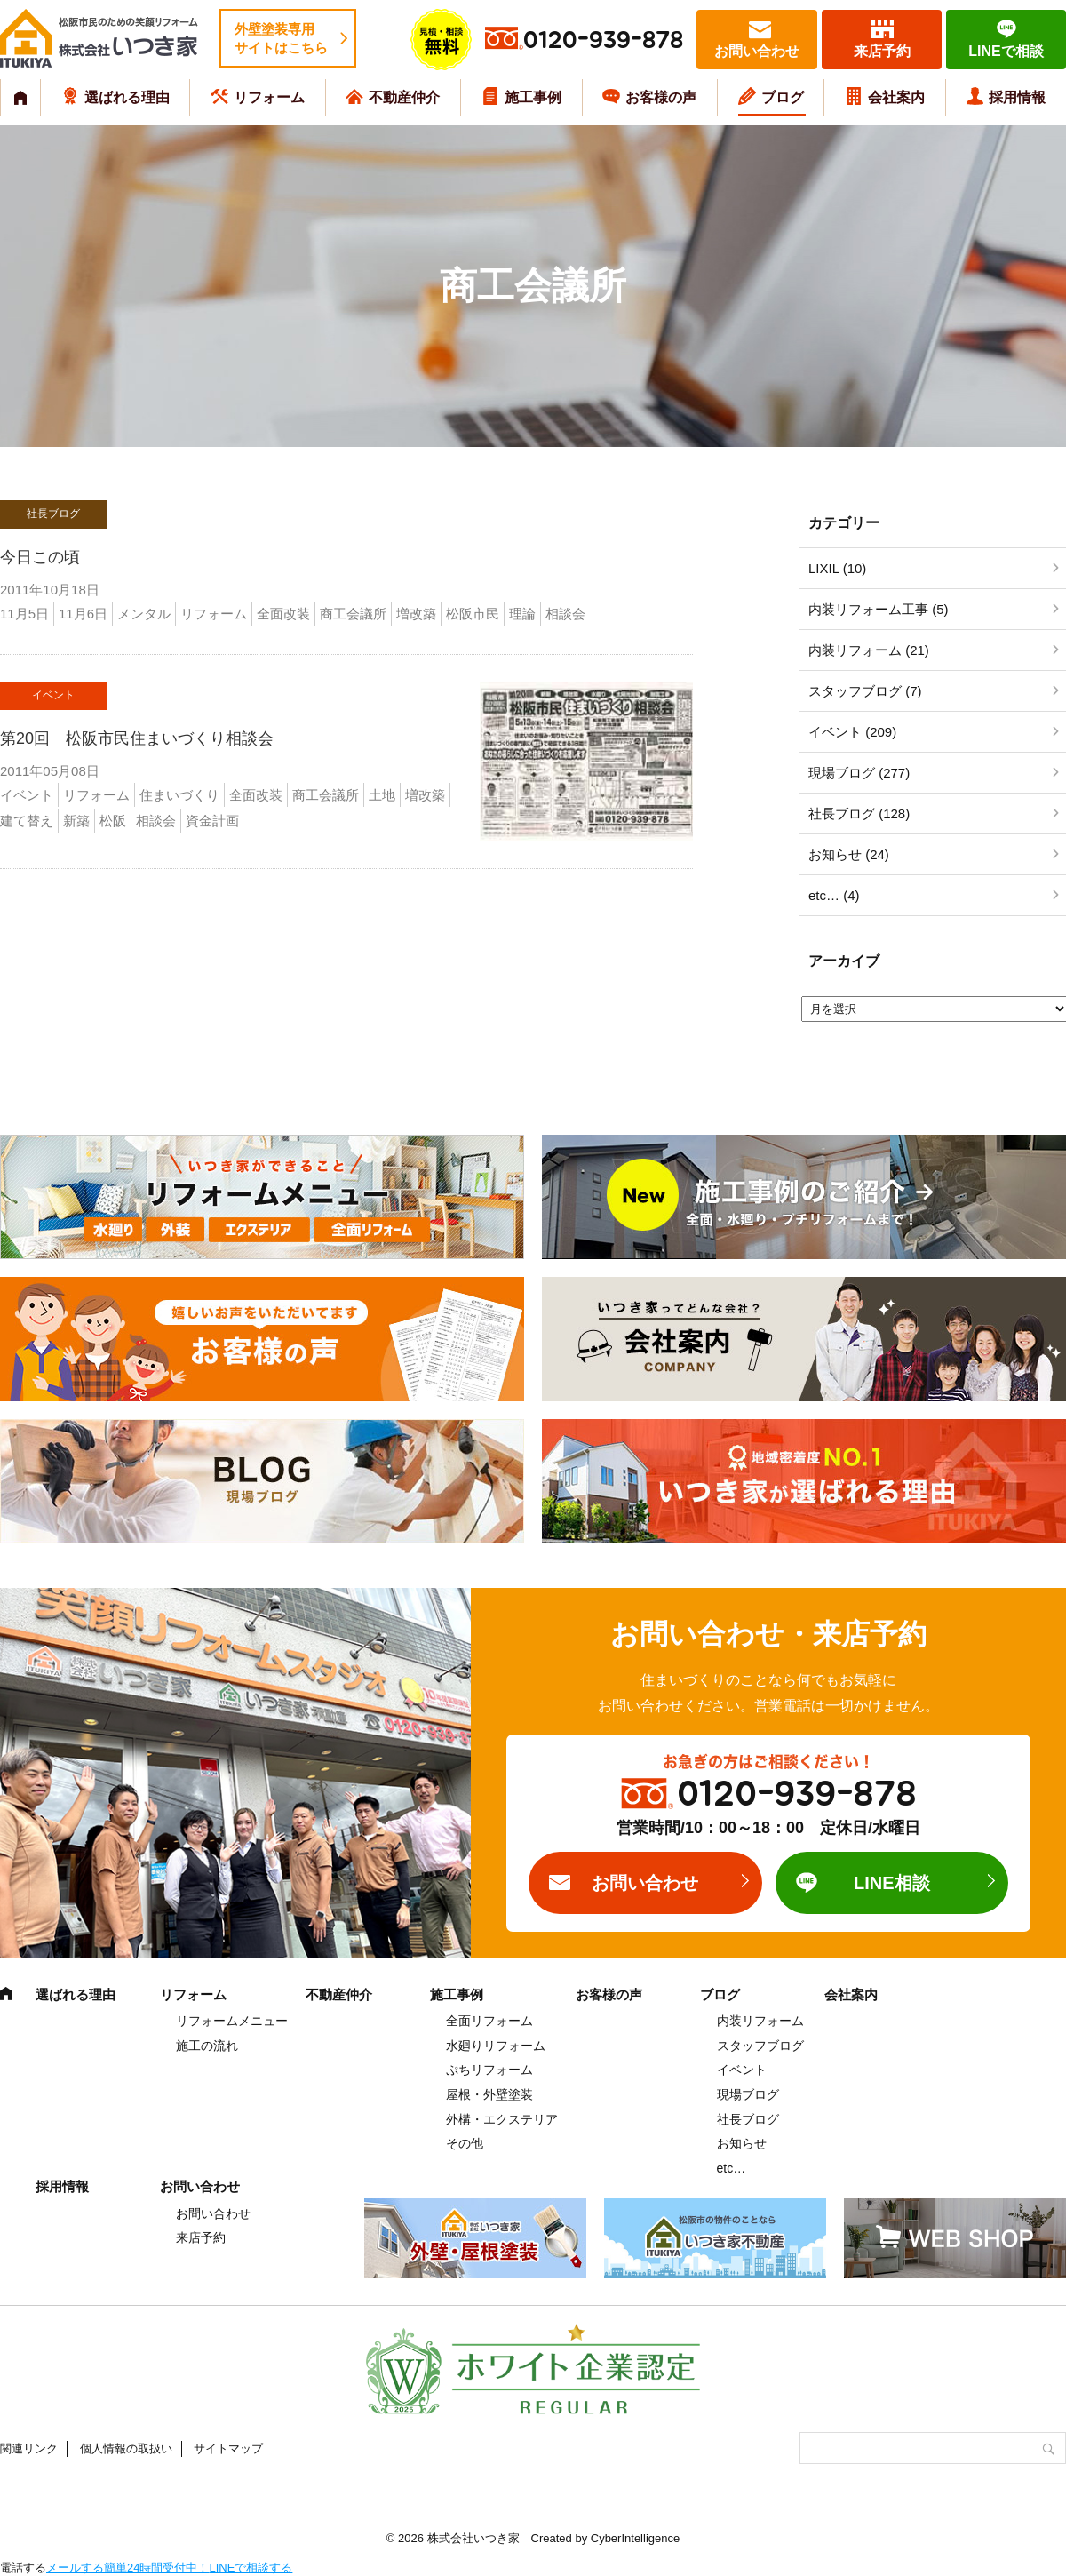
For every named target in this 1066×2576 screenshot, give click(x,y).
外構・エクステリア (502, 2119)
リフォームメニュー (232, 2021)
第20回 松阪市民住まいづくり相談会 (137, 738)
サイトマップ (228, 2448)
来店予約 (882, 51)
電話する (23, 2567)
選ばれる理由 (127, 97)
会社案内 (896, 97)
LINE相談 (892, 1883)
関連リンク (29, 2448)
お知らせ (742, 2143)
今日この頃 (40, 557)
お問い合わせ (757, 51)
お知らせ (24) (848, 854)
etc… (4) (834, 895)
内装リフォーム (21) (868, 650)
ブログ (782, 97)
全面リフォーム (489, 2021)
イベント (742, 2069)
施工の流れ (207, 2045)
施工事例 (533, 97)
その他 (464, 2143)
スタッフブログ (760, 2045)
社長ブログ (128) (859, 813)
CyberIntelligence (635, 2538)
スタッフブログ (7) (865, 690)
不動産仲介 (404, 97)
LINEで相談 (1005, 51)
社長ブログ (748, 2119)
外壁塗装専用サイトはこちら (281, 38)
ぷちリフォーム (489, 2069)
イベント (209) (852, 731)
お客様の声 (660, 97)
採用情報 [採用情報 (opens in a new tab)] (1017, 97)
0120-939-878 (603, 40)
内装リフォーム (760, 2021)
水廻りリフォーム (495, 2045)
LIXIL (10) (837, 568)
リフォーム (269, 97)
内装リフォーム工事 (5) (878, 609)
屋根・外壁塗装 (489, 2094)
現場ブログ (748, 2094)
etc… (731, 2168)
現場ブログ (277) (859, 772)
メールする (75, 2567)
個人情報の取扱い (126, 2448)
